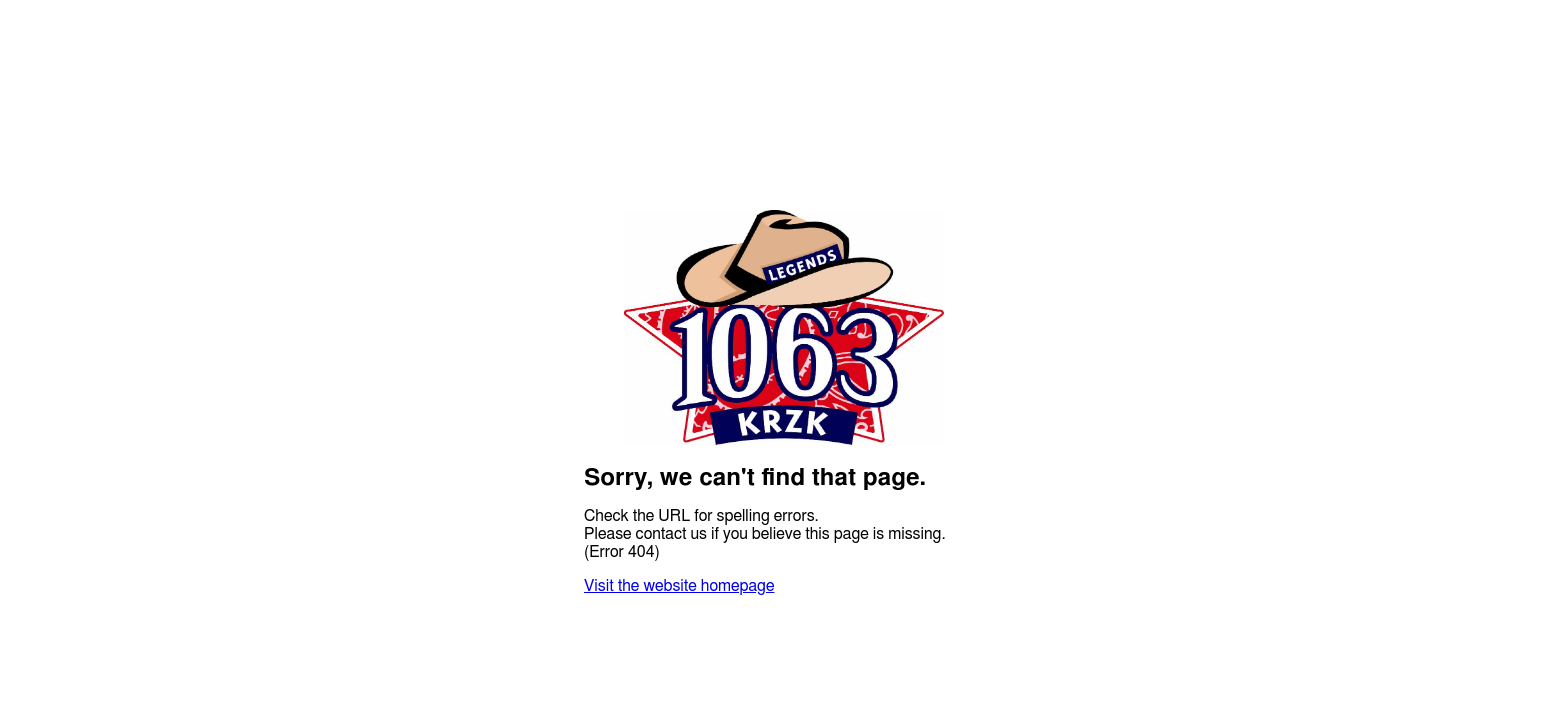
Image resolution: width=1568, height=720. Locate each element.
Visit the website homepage (679, 586)
